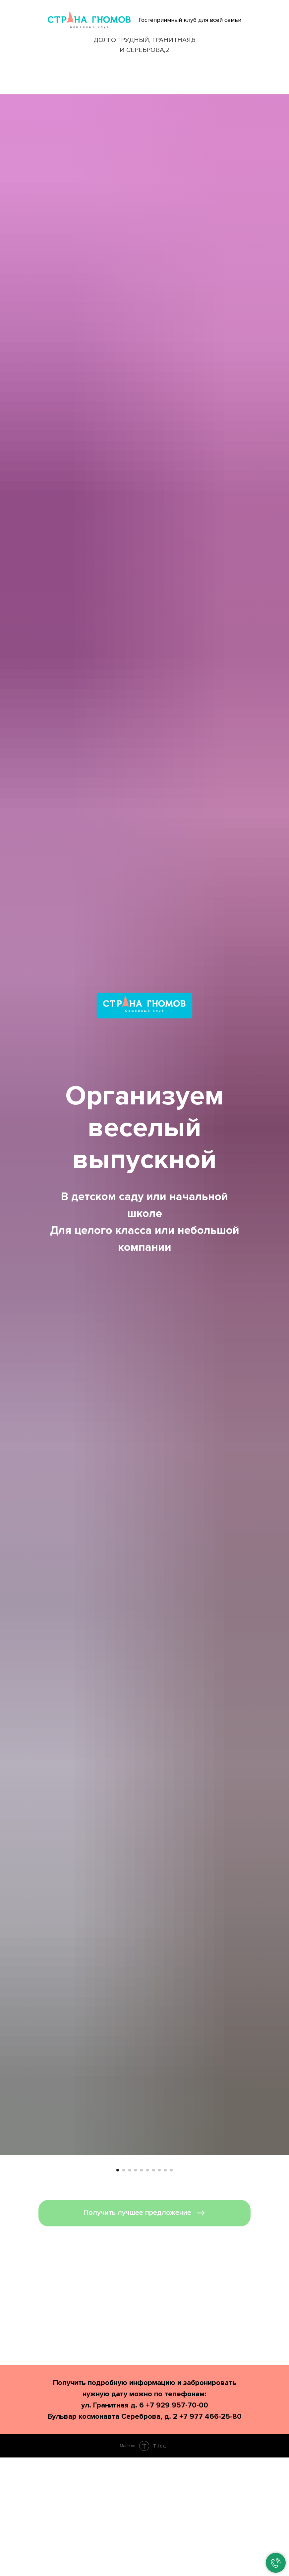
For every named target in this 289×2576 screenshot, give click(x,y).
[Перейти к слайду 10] (171, 2297)
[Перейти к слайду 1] (117, 2297)
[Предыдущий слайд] (13, 2223)
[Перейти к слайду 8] (159, 2297)
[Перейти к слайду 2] (123, 2297)
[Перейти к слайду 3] (129, 2297)
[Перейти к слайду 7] (153, 2297)
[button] (144, 2340)
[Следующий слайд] (275, 2223)
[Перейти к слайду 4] (135, 2297)
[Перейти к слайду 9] (165, 2297)
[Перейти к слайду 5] (141, 2297)
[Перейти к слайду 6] (147, 2297)
